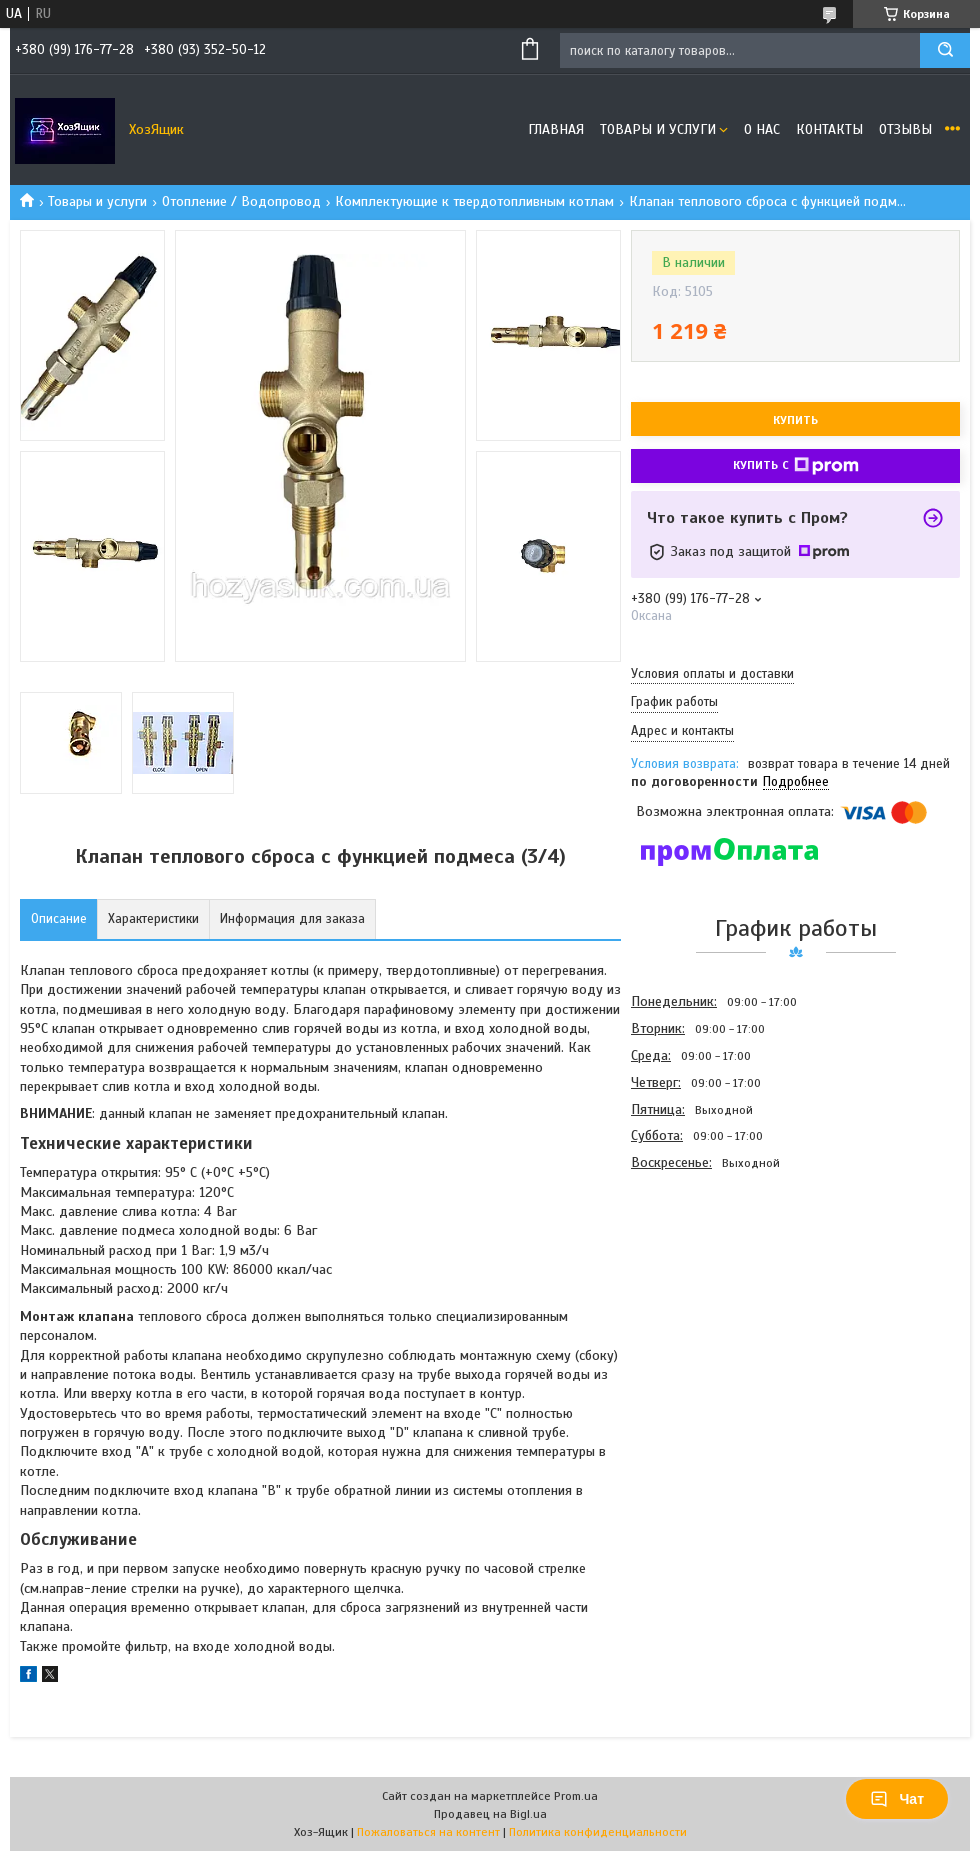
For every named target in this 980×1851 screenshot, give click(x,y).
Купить (795, 420)
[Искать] (945, 50)
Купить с (796, 466)
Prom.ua (576, 1796)
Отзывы (905, 129)
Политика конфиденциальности (598, 1832)
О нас (762, 129)
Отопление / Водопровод (241, 201)
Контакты (829, 129)
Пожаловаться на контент (428, 1832)
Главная (556, 129)
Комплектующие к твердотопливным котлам (474, 201)
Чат (897, 1799)
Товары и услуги (658, 129)
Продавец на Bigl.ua (490, 1814)
